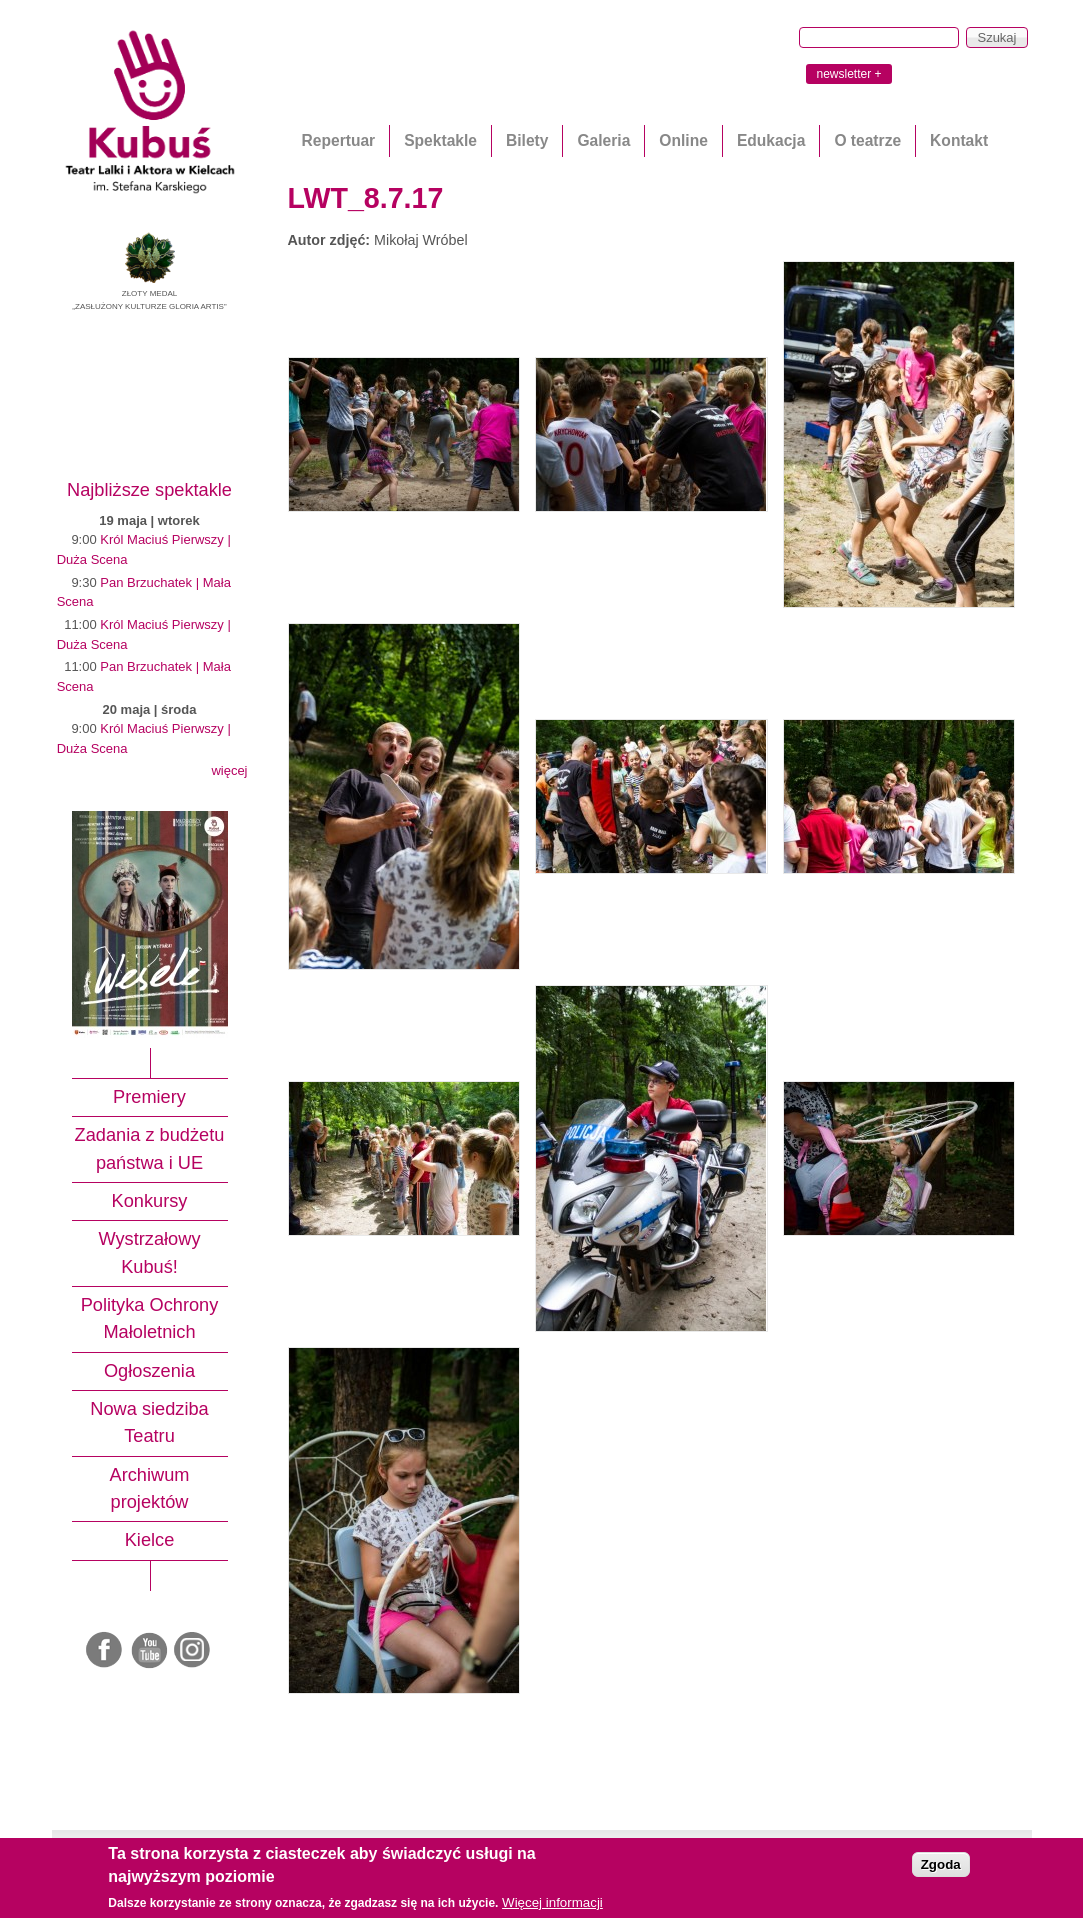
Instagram (193, 1651)
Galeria (603, 140)
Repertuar (339, 140)
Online (683, 140)
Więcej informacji (552, 1902)
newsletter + (848, 74)
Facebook (106, 1651)
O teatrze (867, 140)
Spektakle (440, 140)
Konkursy (150, 1201)
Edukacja (771, 140)
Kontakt (959, 140)
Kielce (150, 1540)
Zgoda (941, 1864)
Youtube (150, 1651)
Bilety (527, 140)
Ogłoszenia (149, 1371)
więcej (229, 770)
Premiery (149, 1097)
